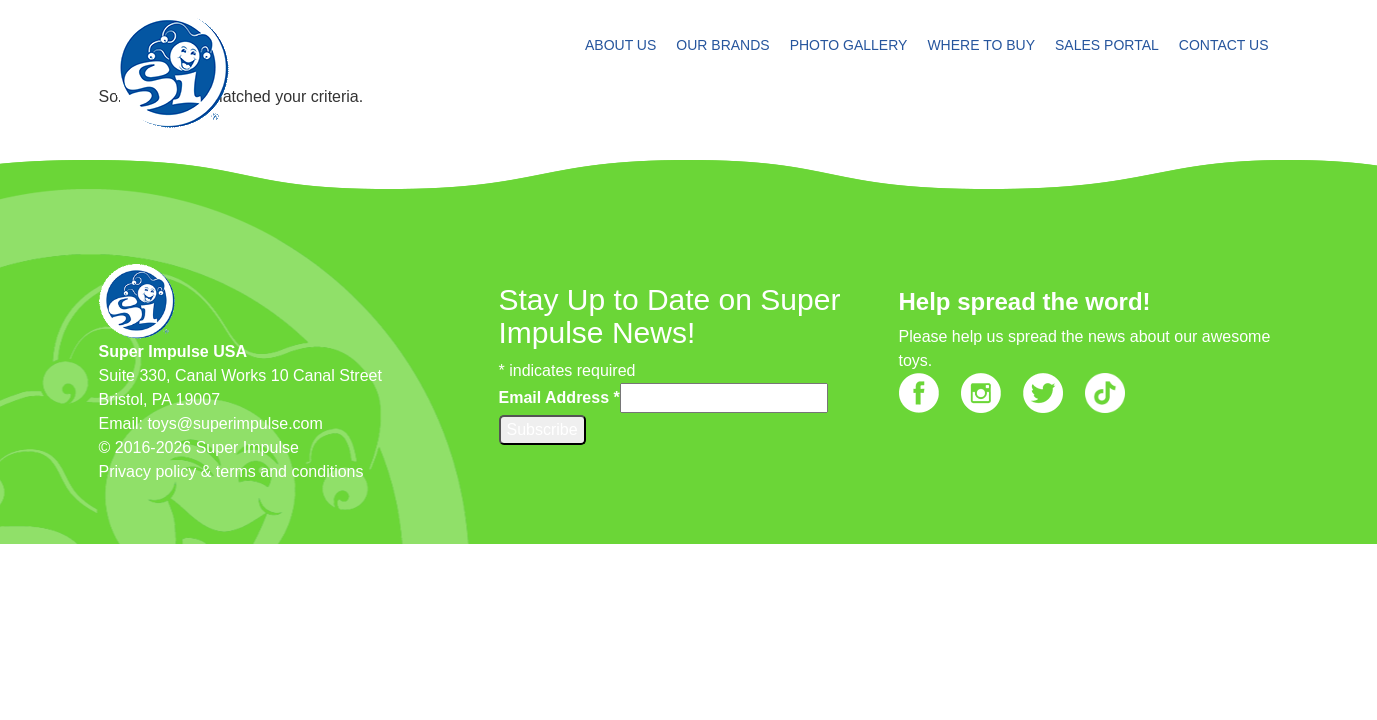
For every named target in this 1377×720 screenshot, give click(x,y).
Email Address (559, 397)
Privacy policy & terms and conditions (231, 471)
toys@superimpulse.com (234, 423)
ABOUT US (620, 45)
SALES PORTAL (1107, 45)
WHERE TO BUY (981, 45)
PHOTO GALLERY (849, 45)
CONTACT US (1224, 45)
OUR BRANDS (722, 45)
